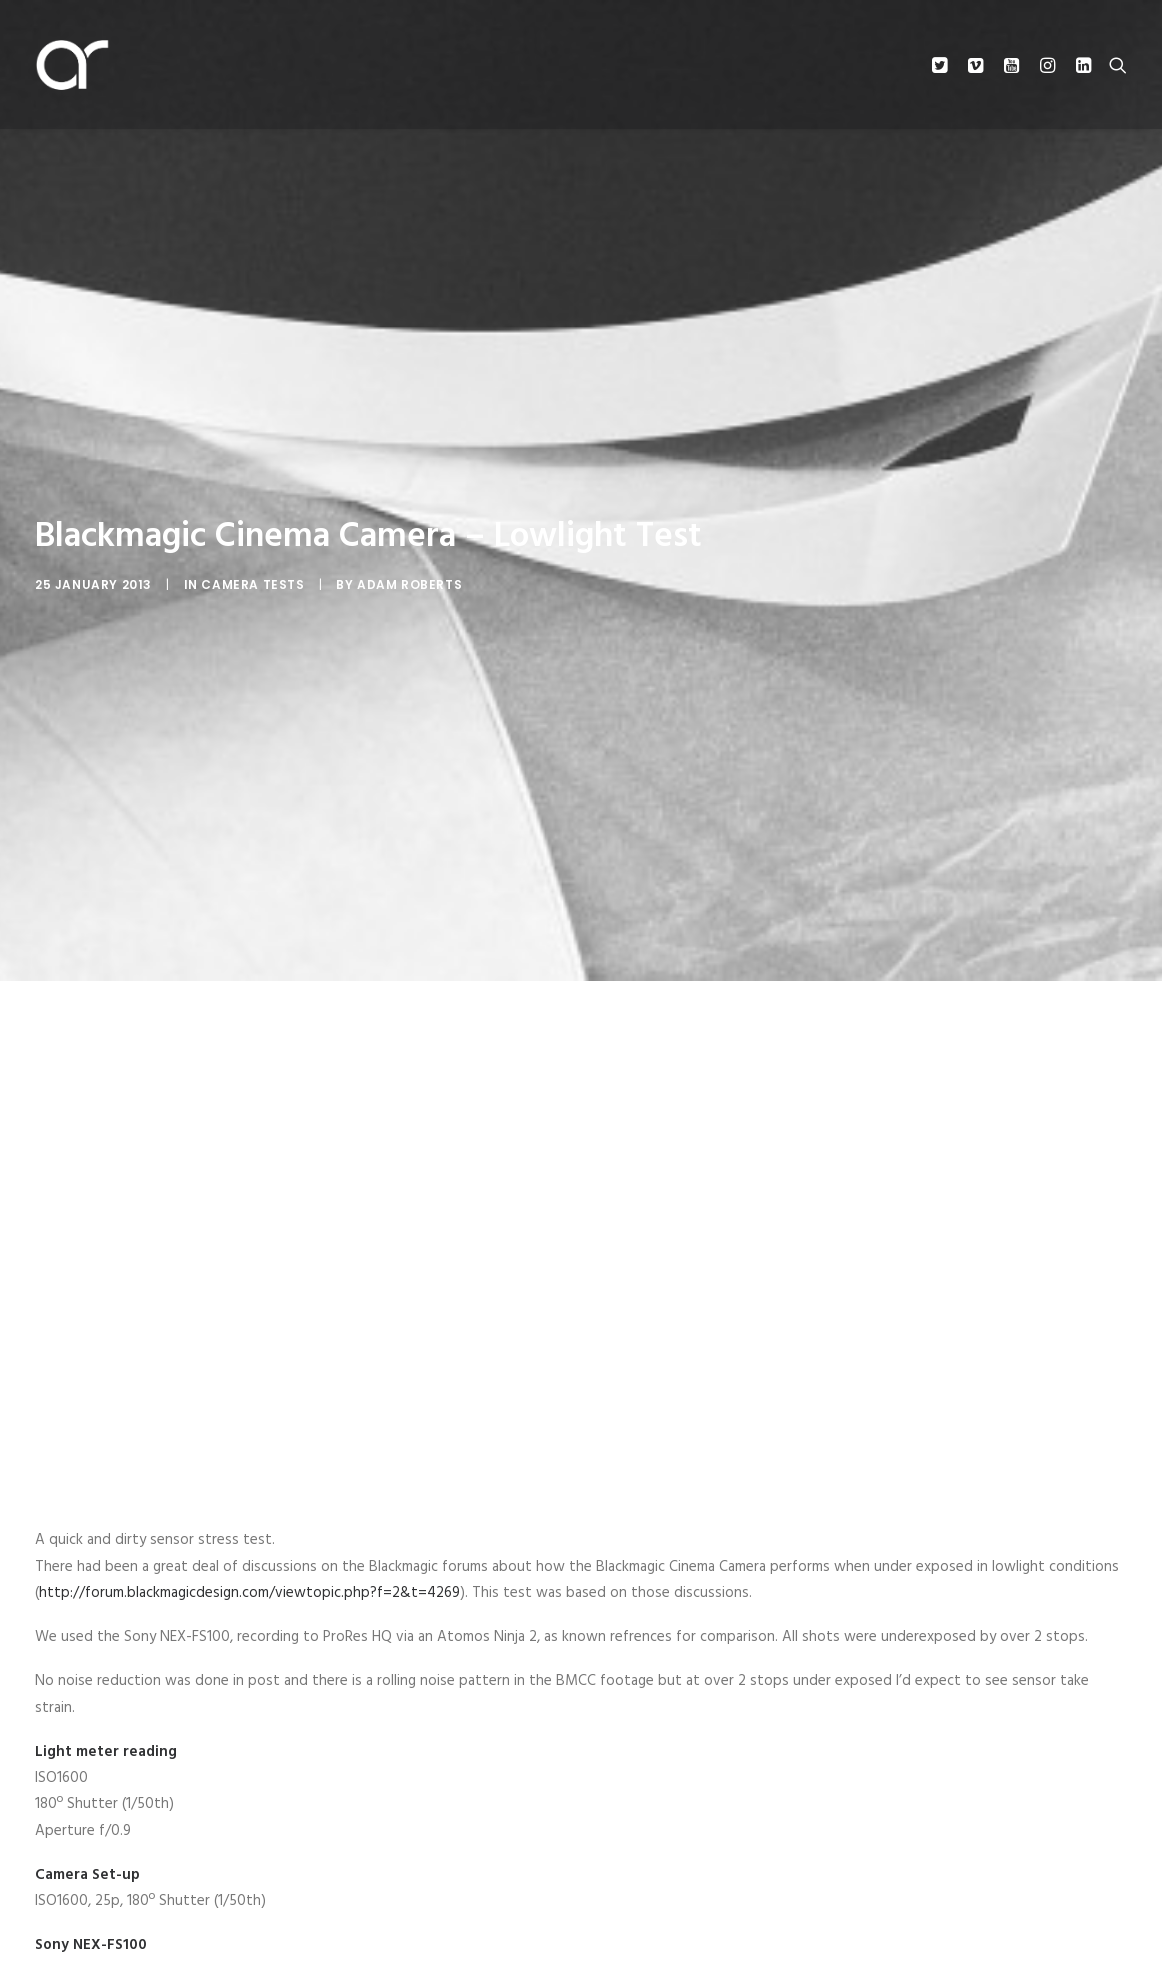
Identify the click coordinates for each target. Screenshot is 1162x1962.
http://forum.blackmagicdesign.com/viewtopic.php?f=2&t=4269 (249, 1593)
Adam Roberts (409, 584)
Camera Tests (252, 584)
